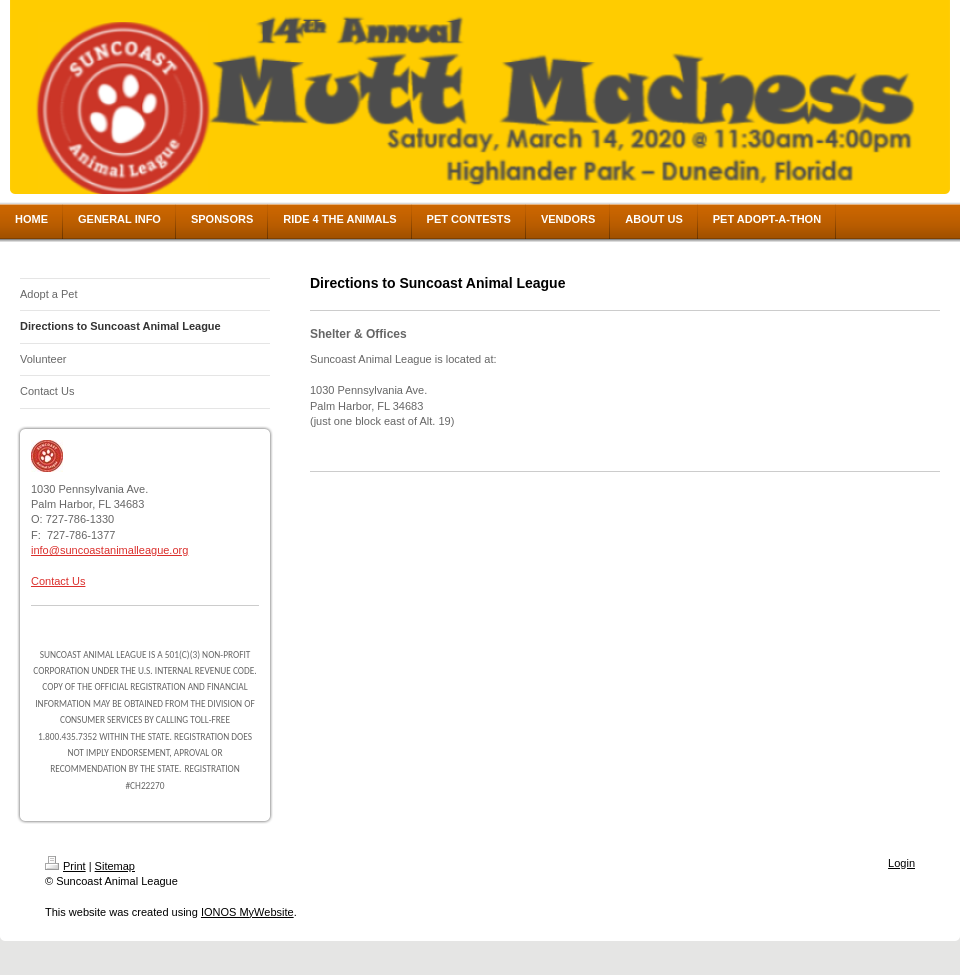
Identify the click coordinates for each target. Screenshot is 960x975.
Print (65, 866)
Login (901, 863)
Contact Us (58, 581)
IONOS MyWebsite (247, 912)
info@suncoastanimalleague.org (109, 550)
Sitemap (115, 866)
